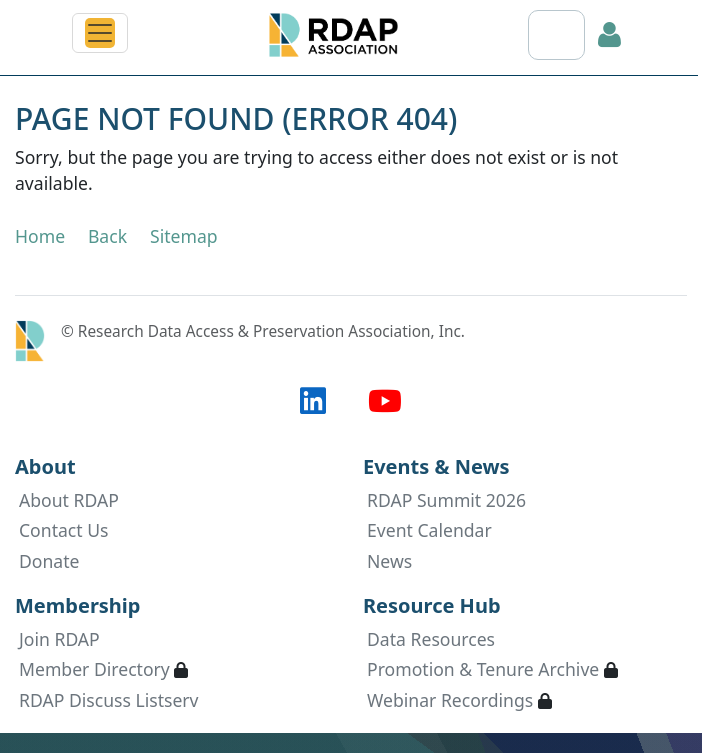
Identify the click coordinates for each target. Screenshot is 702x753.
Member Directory (94, 669)
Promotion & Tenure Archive (483, 669)
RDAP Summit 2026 (446, 500)
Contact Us (64, 530)
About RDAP (69, 500)
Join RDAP (59, 639)
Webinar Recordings (450, 700)
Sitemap (184, 236)
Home (40, 236)
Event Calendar (429, 530)
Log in (610, 35)
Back (107, 236)
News (389, 561)
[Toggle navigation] (100, 33)
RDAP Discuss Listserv (109, 700)
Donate (49, 561)
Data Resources (431, 639)
